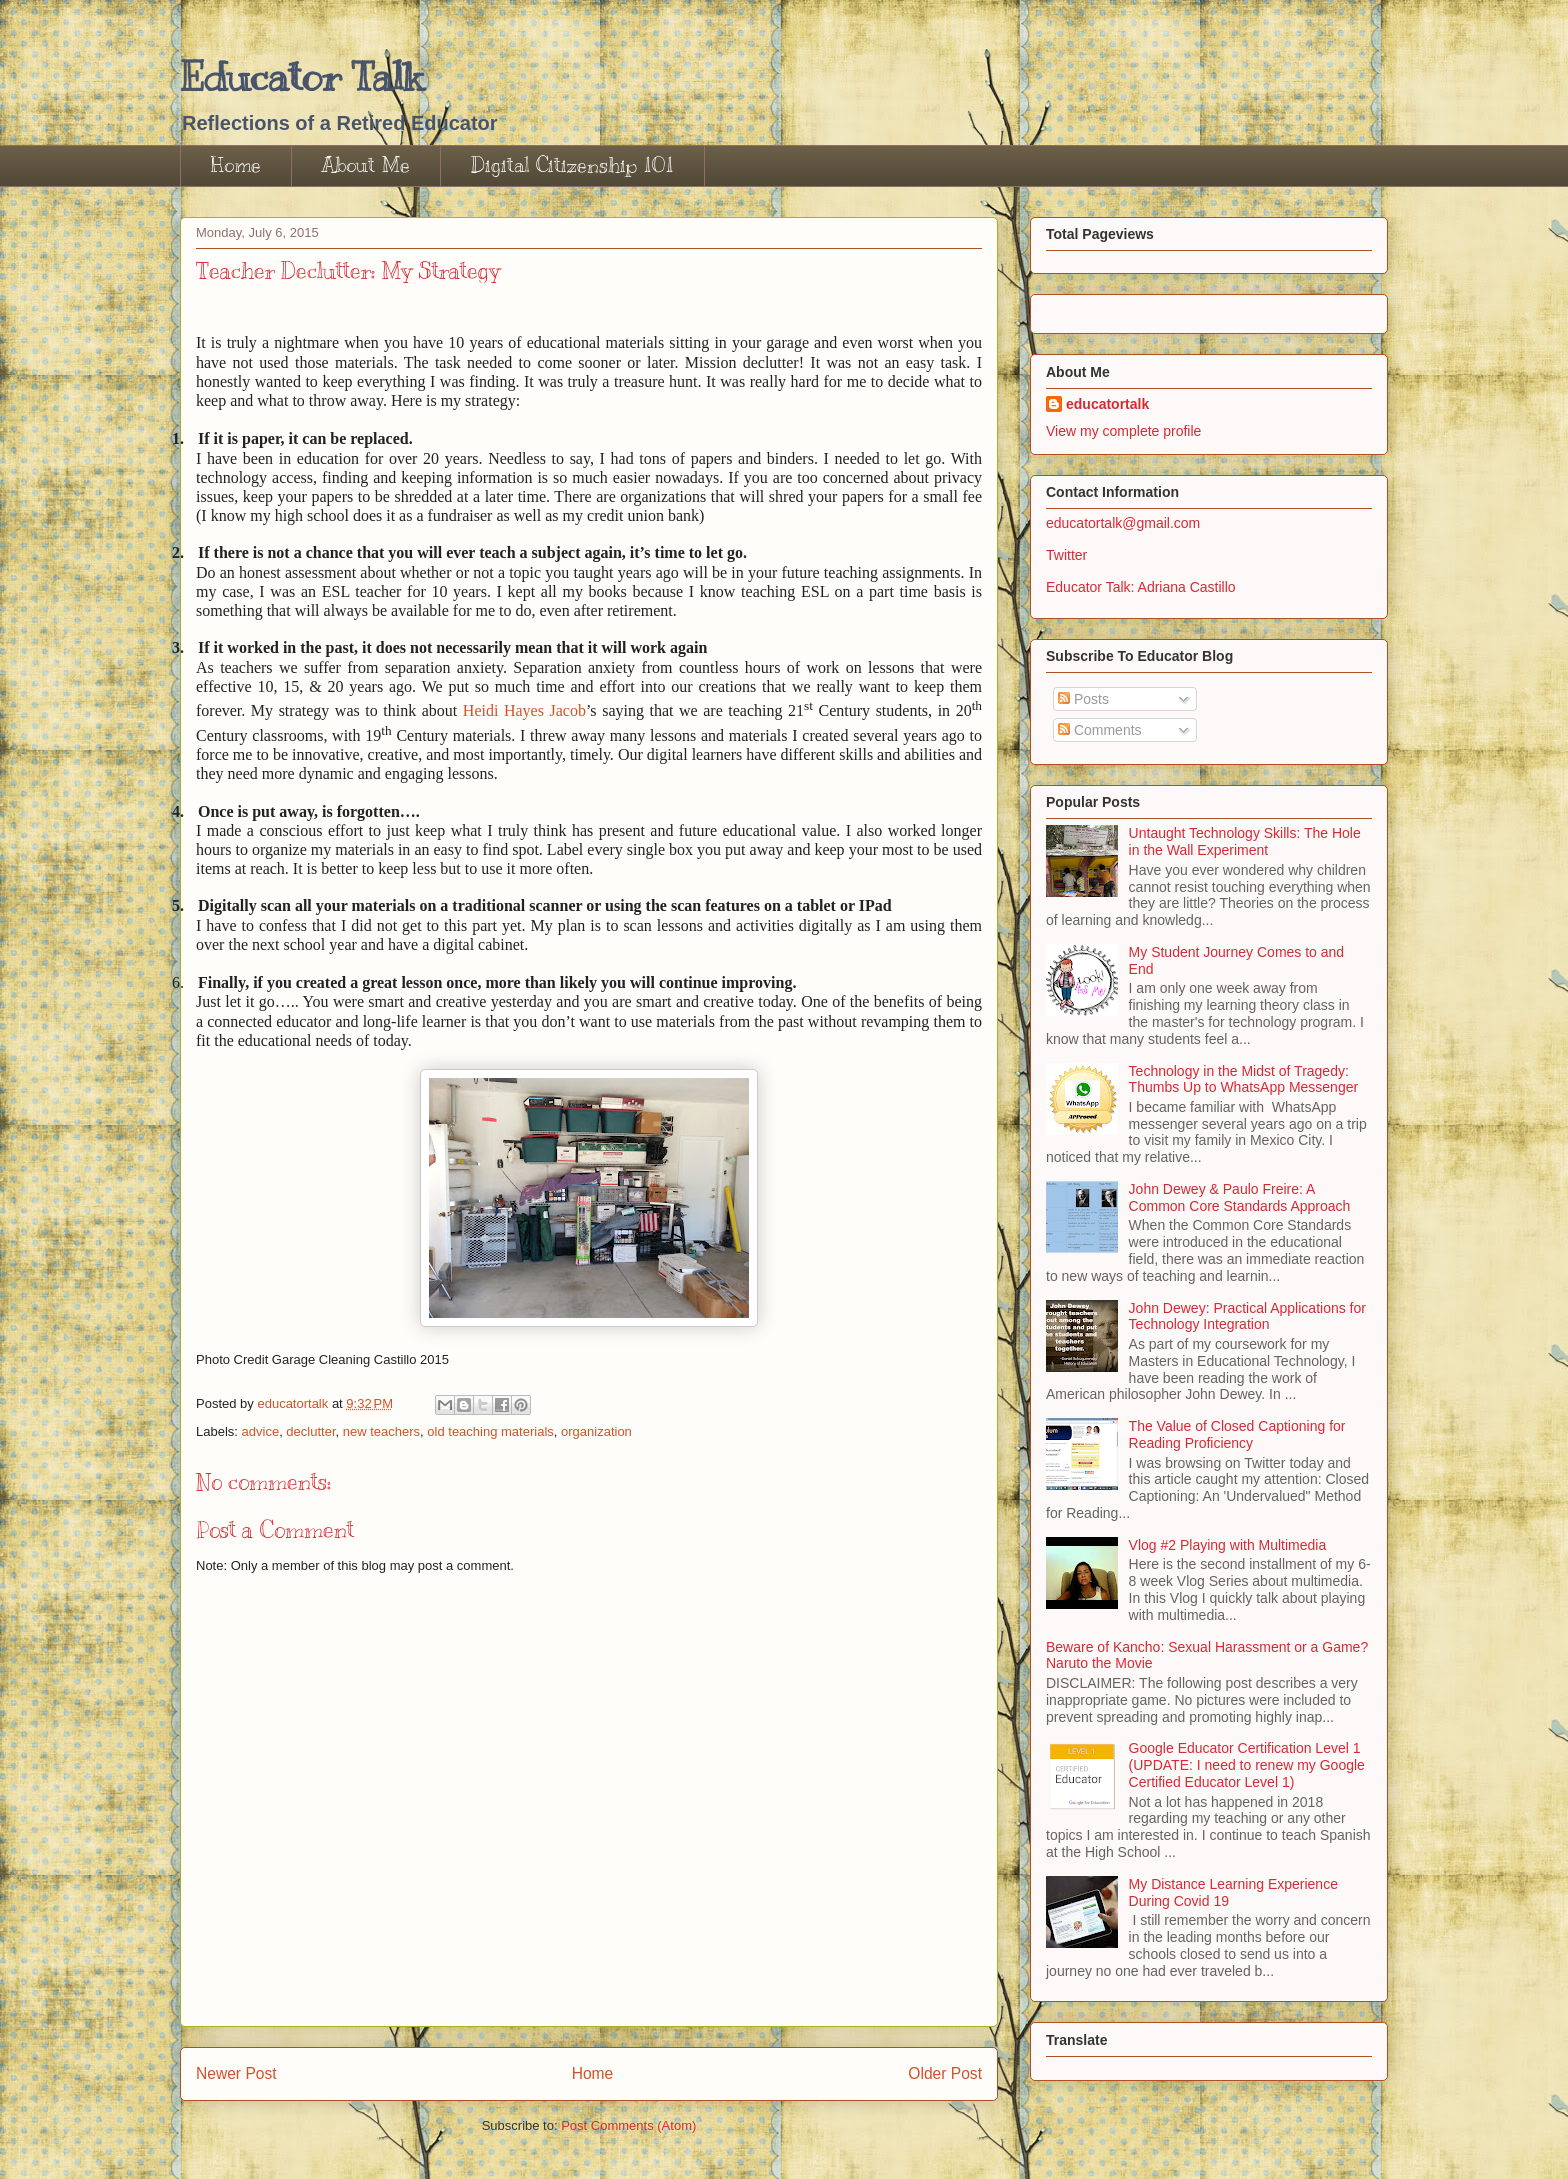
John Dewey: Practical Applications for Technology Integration (1247, 1316)
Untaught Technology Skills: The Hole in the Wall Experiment (1245, 841)
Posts (1083, 699)
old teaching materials (490, 1431)
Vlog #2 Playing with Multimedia (1228, 1545)
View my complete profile (1123, 431)
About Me (366, 165)
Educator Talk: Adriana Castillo (1141, 587)
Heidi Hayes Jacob (524, 710)
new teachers (381, 1431)
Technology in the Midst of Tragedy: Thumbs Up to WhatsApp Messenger (1244, 1079)
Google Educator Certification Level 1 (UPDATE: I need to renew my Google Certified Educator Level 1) (1247, 1765)
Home (236, 165)
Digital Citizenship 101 (572, 165)
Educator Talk (301, 76)
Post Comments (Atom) (628, 2125)
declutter (310, 1431)
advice (261, 1431)
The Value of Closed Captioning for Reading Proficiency (1237, 1434)
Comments (1100, 730)
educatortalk (1107, 404)
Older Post (945, 2073)
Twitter (1066, 555)
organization (596, 1431)
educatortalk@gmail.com (1123, 523)
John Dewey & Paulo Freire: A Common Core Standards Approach (1240, 1197)
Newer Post (236, 2073)
